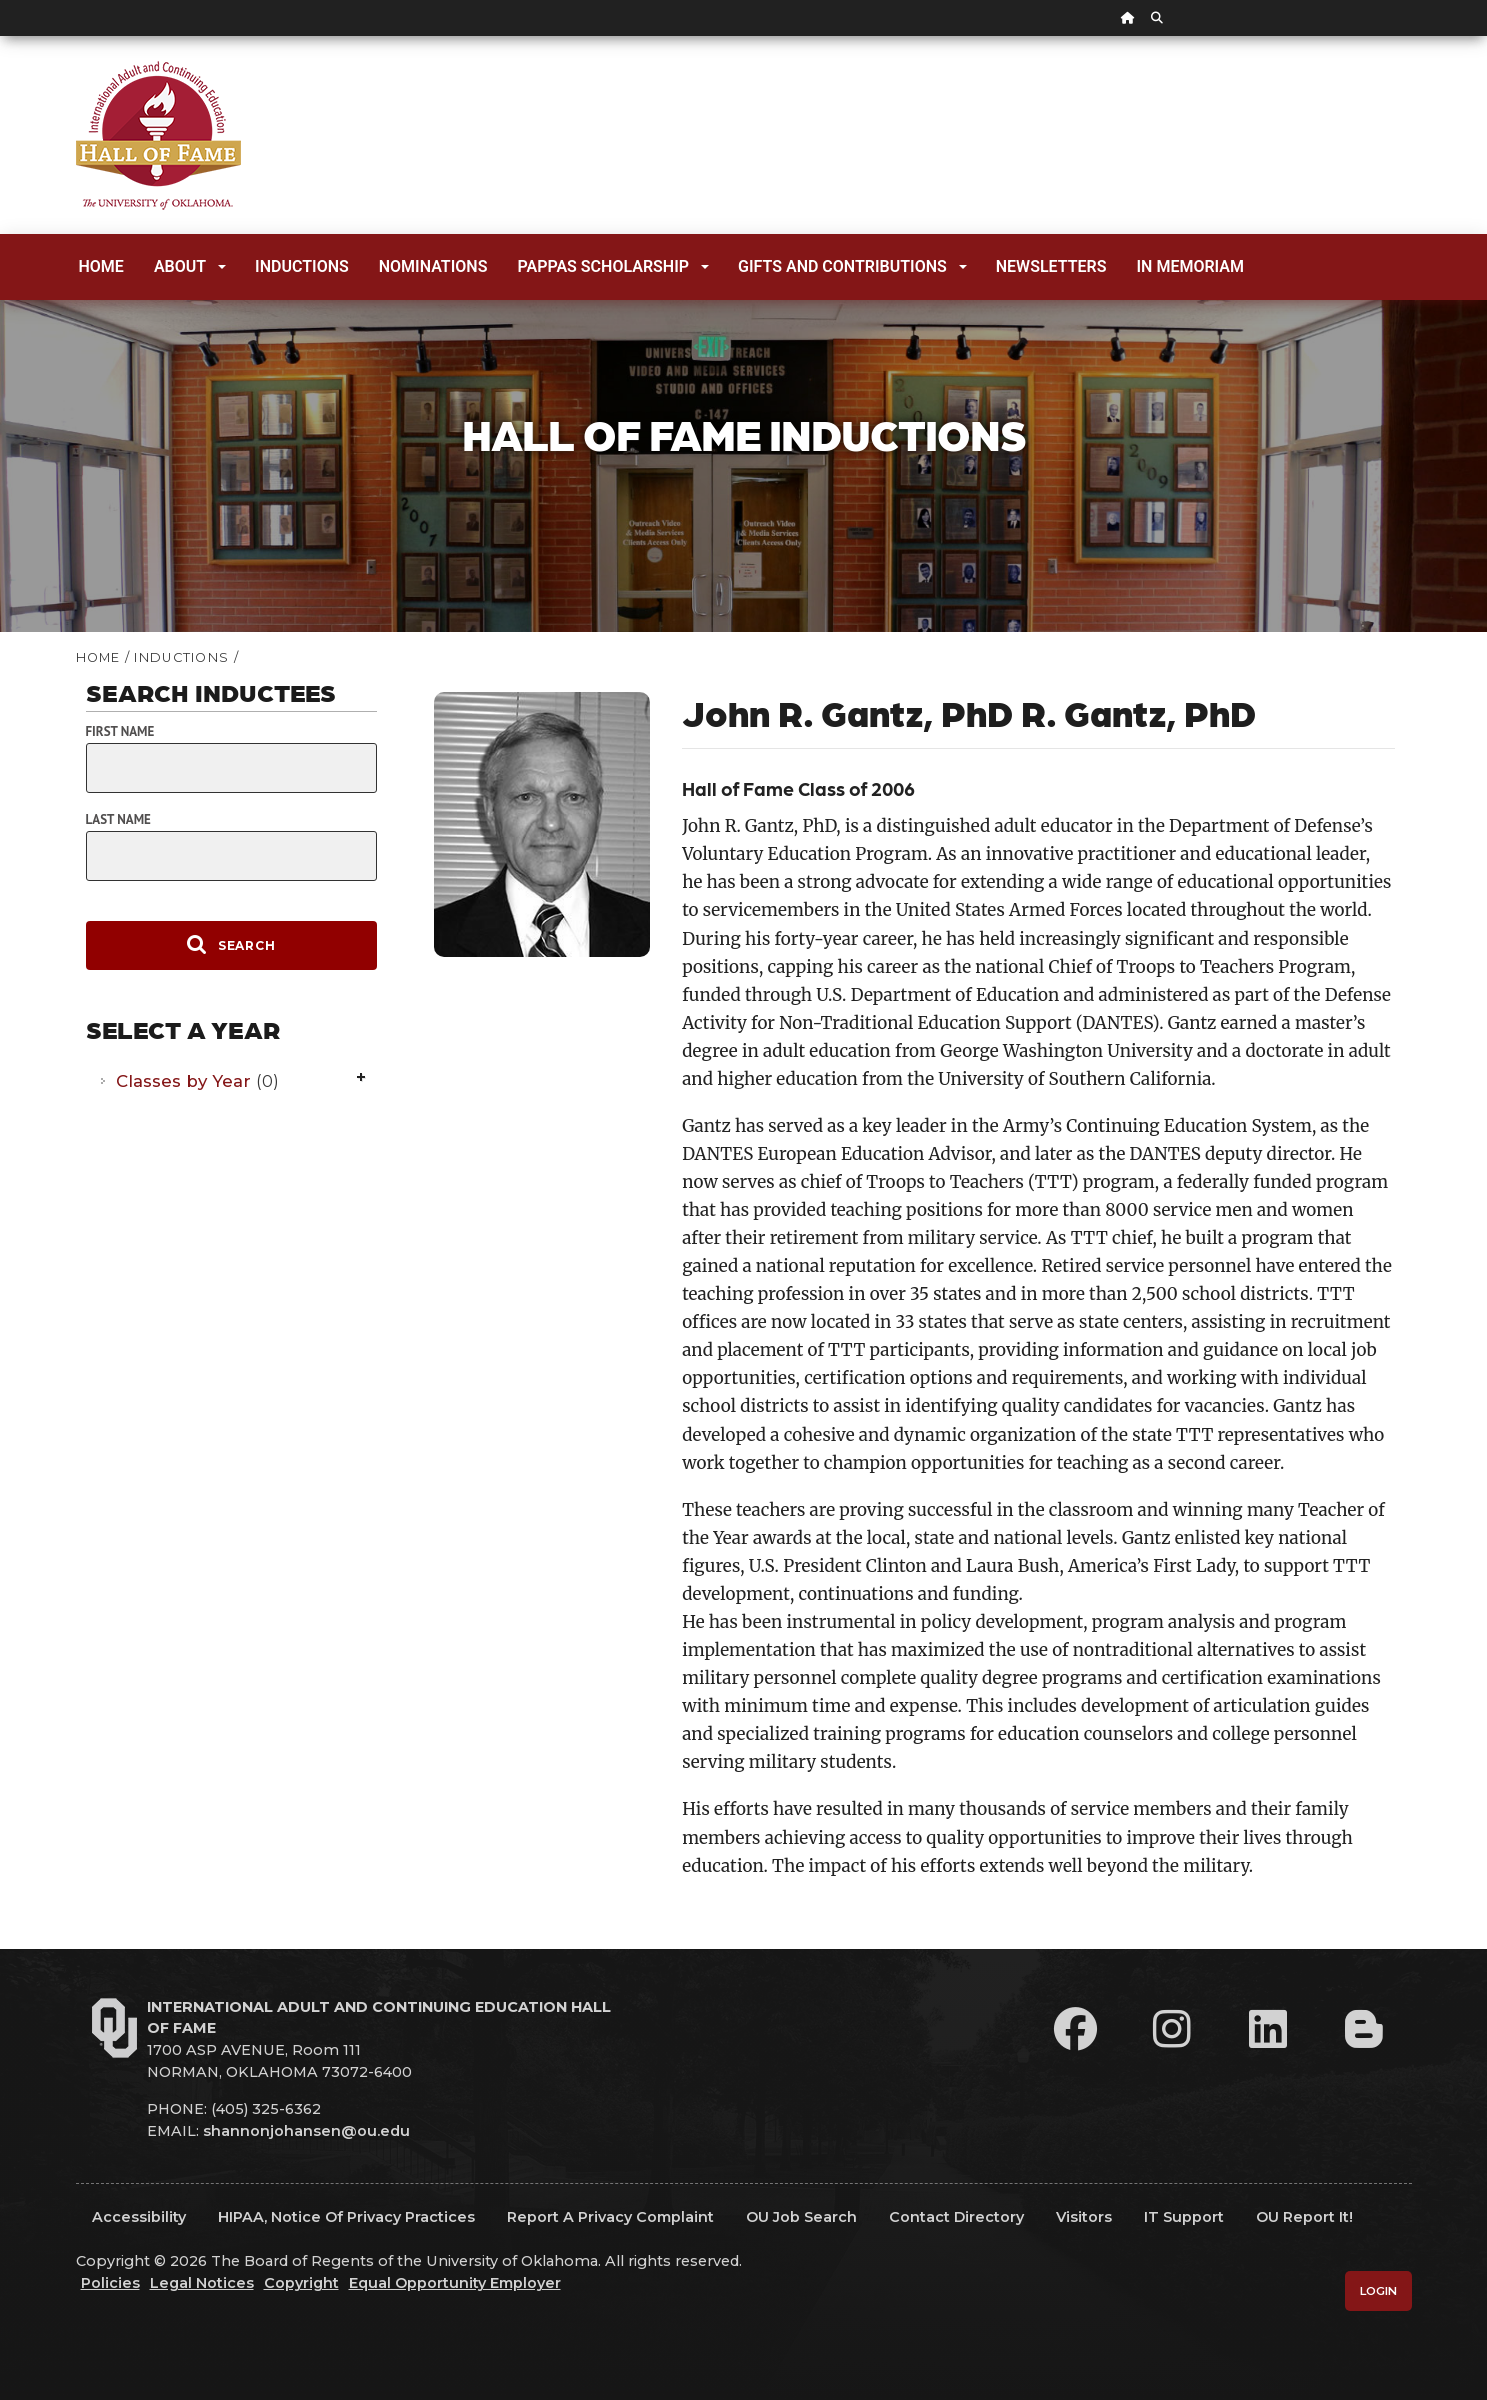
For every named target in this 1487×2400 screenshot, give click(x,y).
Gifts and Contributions (852, 266)
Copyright (301, 2283)
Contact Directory (956, 2217)
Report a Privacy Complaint (610, 2217)
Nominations (433, 266)
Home (101, 266)
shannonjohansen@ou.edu (306, 2131)
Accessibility (139, 2217)
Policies (110, 2283)
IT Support (1184, 2217)
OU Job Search (801, 2217)
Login (1378, 2291)
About (190, 266)
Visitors (1084, 2217)
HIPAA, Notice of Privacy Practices (346, 2217)
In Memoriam (1191, 266)
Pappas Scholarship (613, 266)
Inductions (302, 266)
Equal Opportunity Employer (455, 2283)
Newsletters (1051, 266)
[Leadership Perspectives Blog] (1364, 2029)
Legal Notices (202, 2283)
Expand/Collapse (363, 1079)
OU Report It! (1304, 2217)
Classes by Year (197, 1081)
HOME (98, 657)
